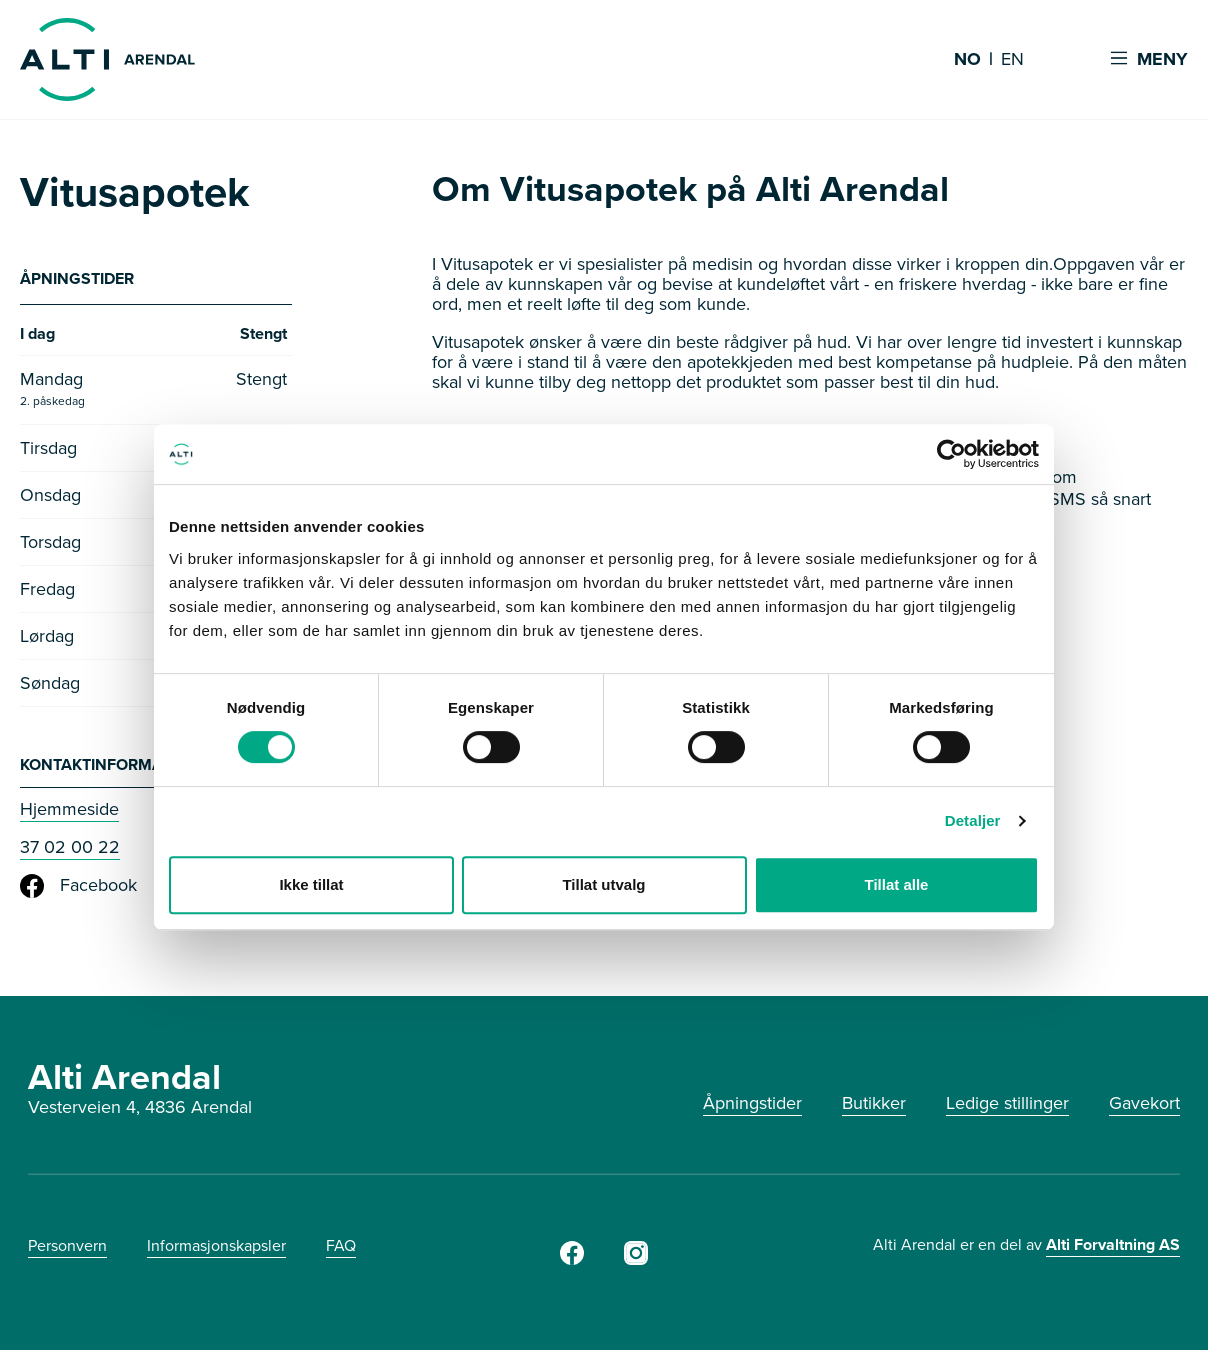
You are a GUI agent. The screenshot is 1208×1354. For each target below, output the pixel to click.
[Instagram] (636, 1263)
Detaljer (973, 820)
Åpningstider (752, 1107)
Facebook (78, 890)
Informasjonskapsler (216, 1249)
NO (967, 60)
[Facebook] (572, 1263)
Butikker (874, 1107)
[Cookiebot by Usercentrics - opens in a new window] (951, 454)
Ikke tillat (311, 884)
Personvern (67, 1249)
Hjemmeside (69, 813)
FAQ (341, 1249)
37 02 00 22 (70, 851)
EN (1012, 60)
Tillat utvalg (603, 884)
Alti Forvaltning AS (1113, 1248)
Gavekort (1144, 1107)
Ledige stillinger (1007, 1107)
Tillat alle (897, 884)
